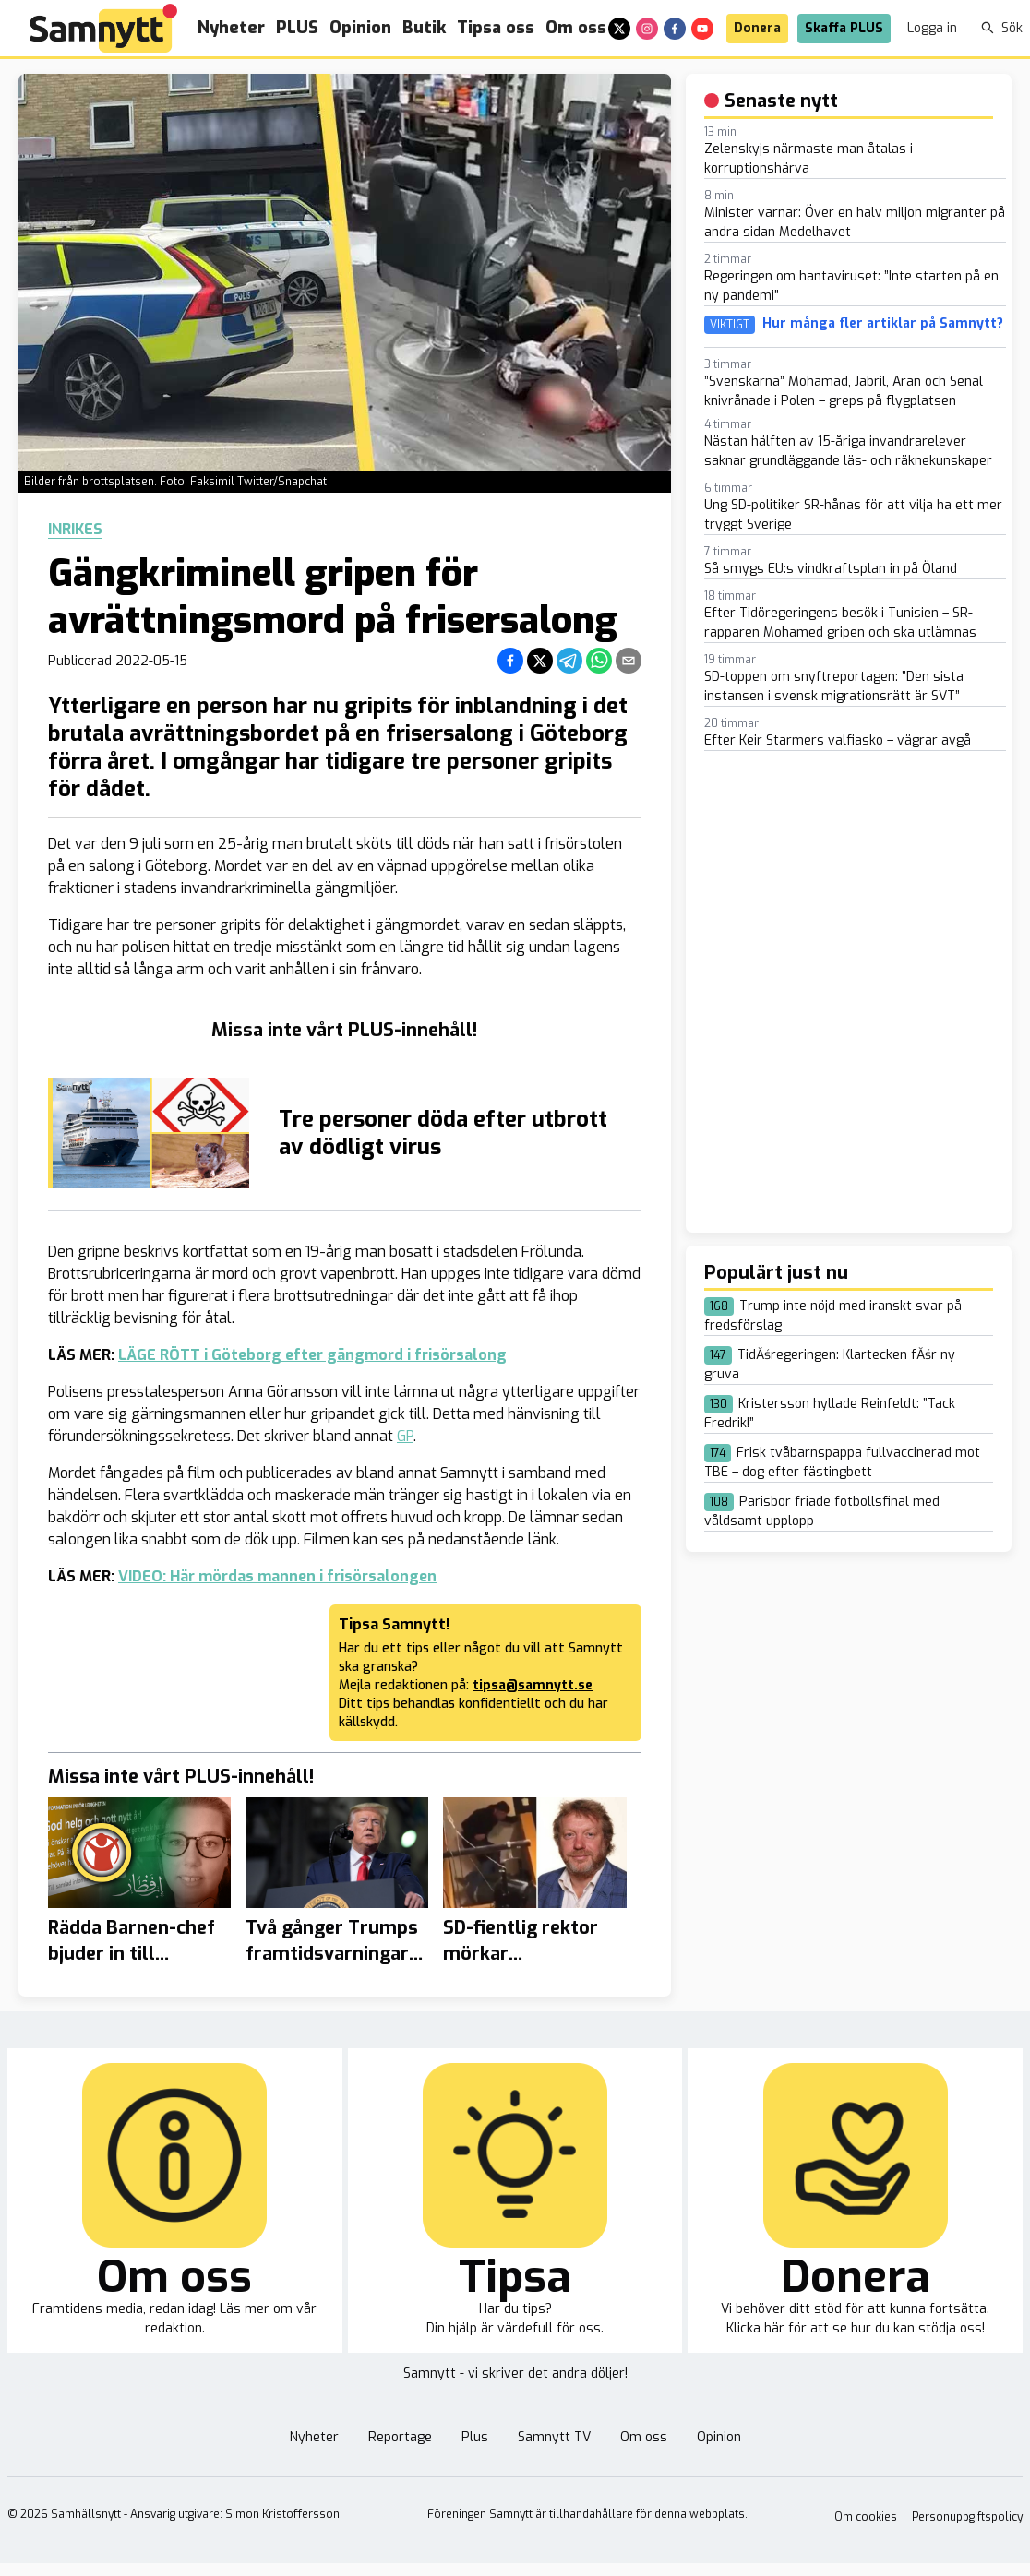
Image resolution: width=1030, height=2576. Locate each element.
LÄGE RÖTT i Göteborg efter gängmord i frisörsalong (312, 1355)
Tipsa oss (495, 28)
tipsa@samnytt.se (533, 1685)
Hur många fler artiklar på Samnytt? (882, 324)
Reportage (400, 2437)
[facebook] (675, 29)
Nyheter (231, 28)
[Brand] (103, 28)
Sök (1002, 28)
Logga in (932, 28)
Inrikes (75, 529)
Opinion (360, 28)
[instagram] (647, 29)
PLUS (297, 28)
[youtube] (702, 29)
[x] (619, 29)
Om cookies (865, 2517)
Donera (757, 28)
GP (405, 1436)
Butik (424, 28)
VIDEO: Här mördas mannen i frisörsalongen (277, 1576)
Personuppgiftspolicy (967, 2517)
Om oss (575, 28)
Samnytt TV (554, 2437)
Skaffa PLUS (844, 28)
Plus (474, 2437)
